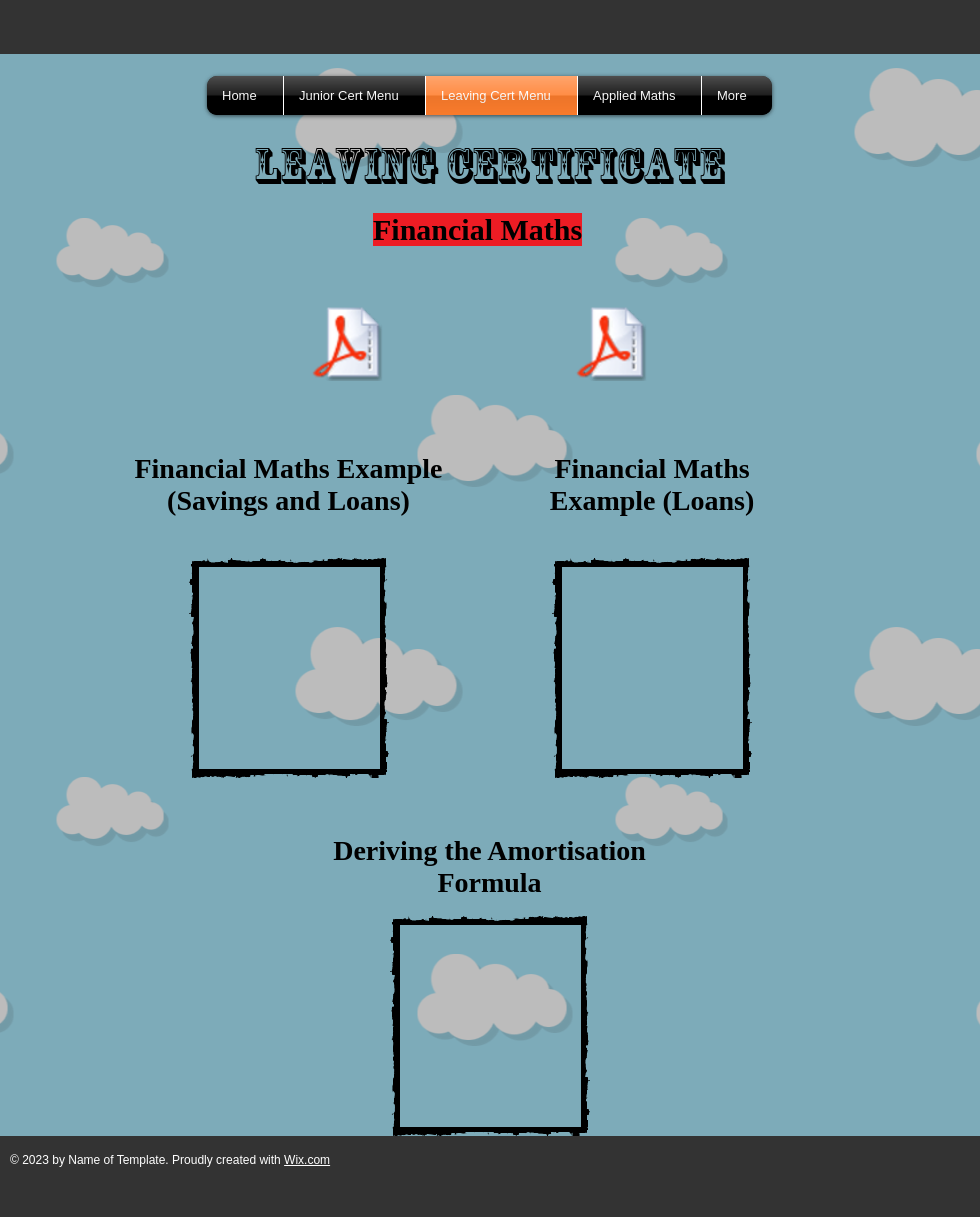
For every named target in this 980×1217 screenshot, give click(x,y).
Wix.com (307, 1160)
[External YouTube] (289, 668)
